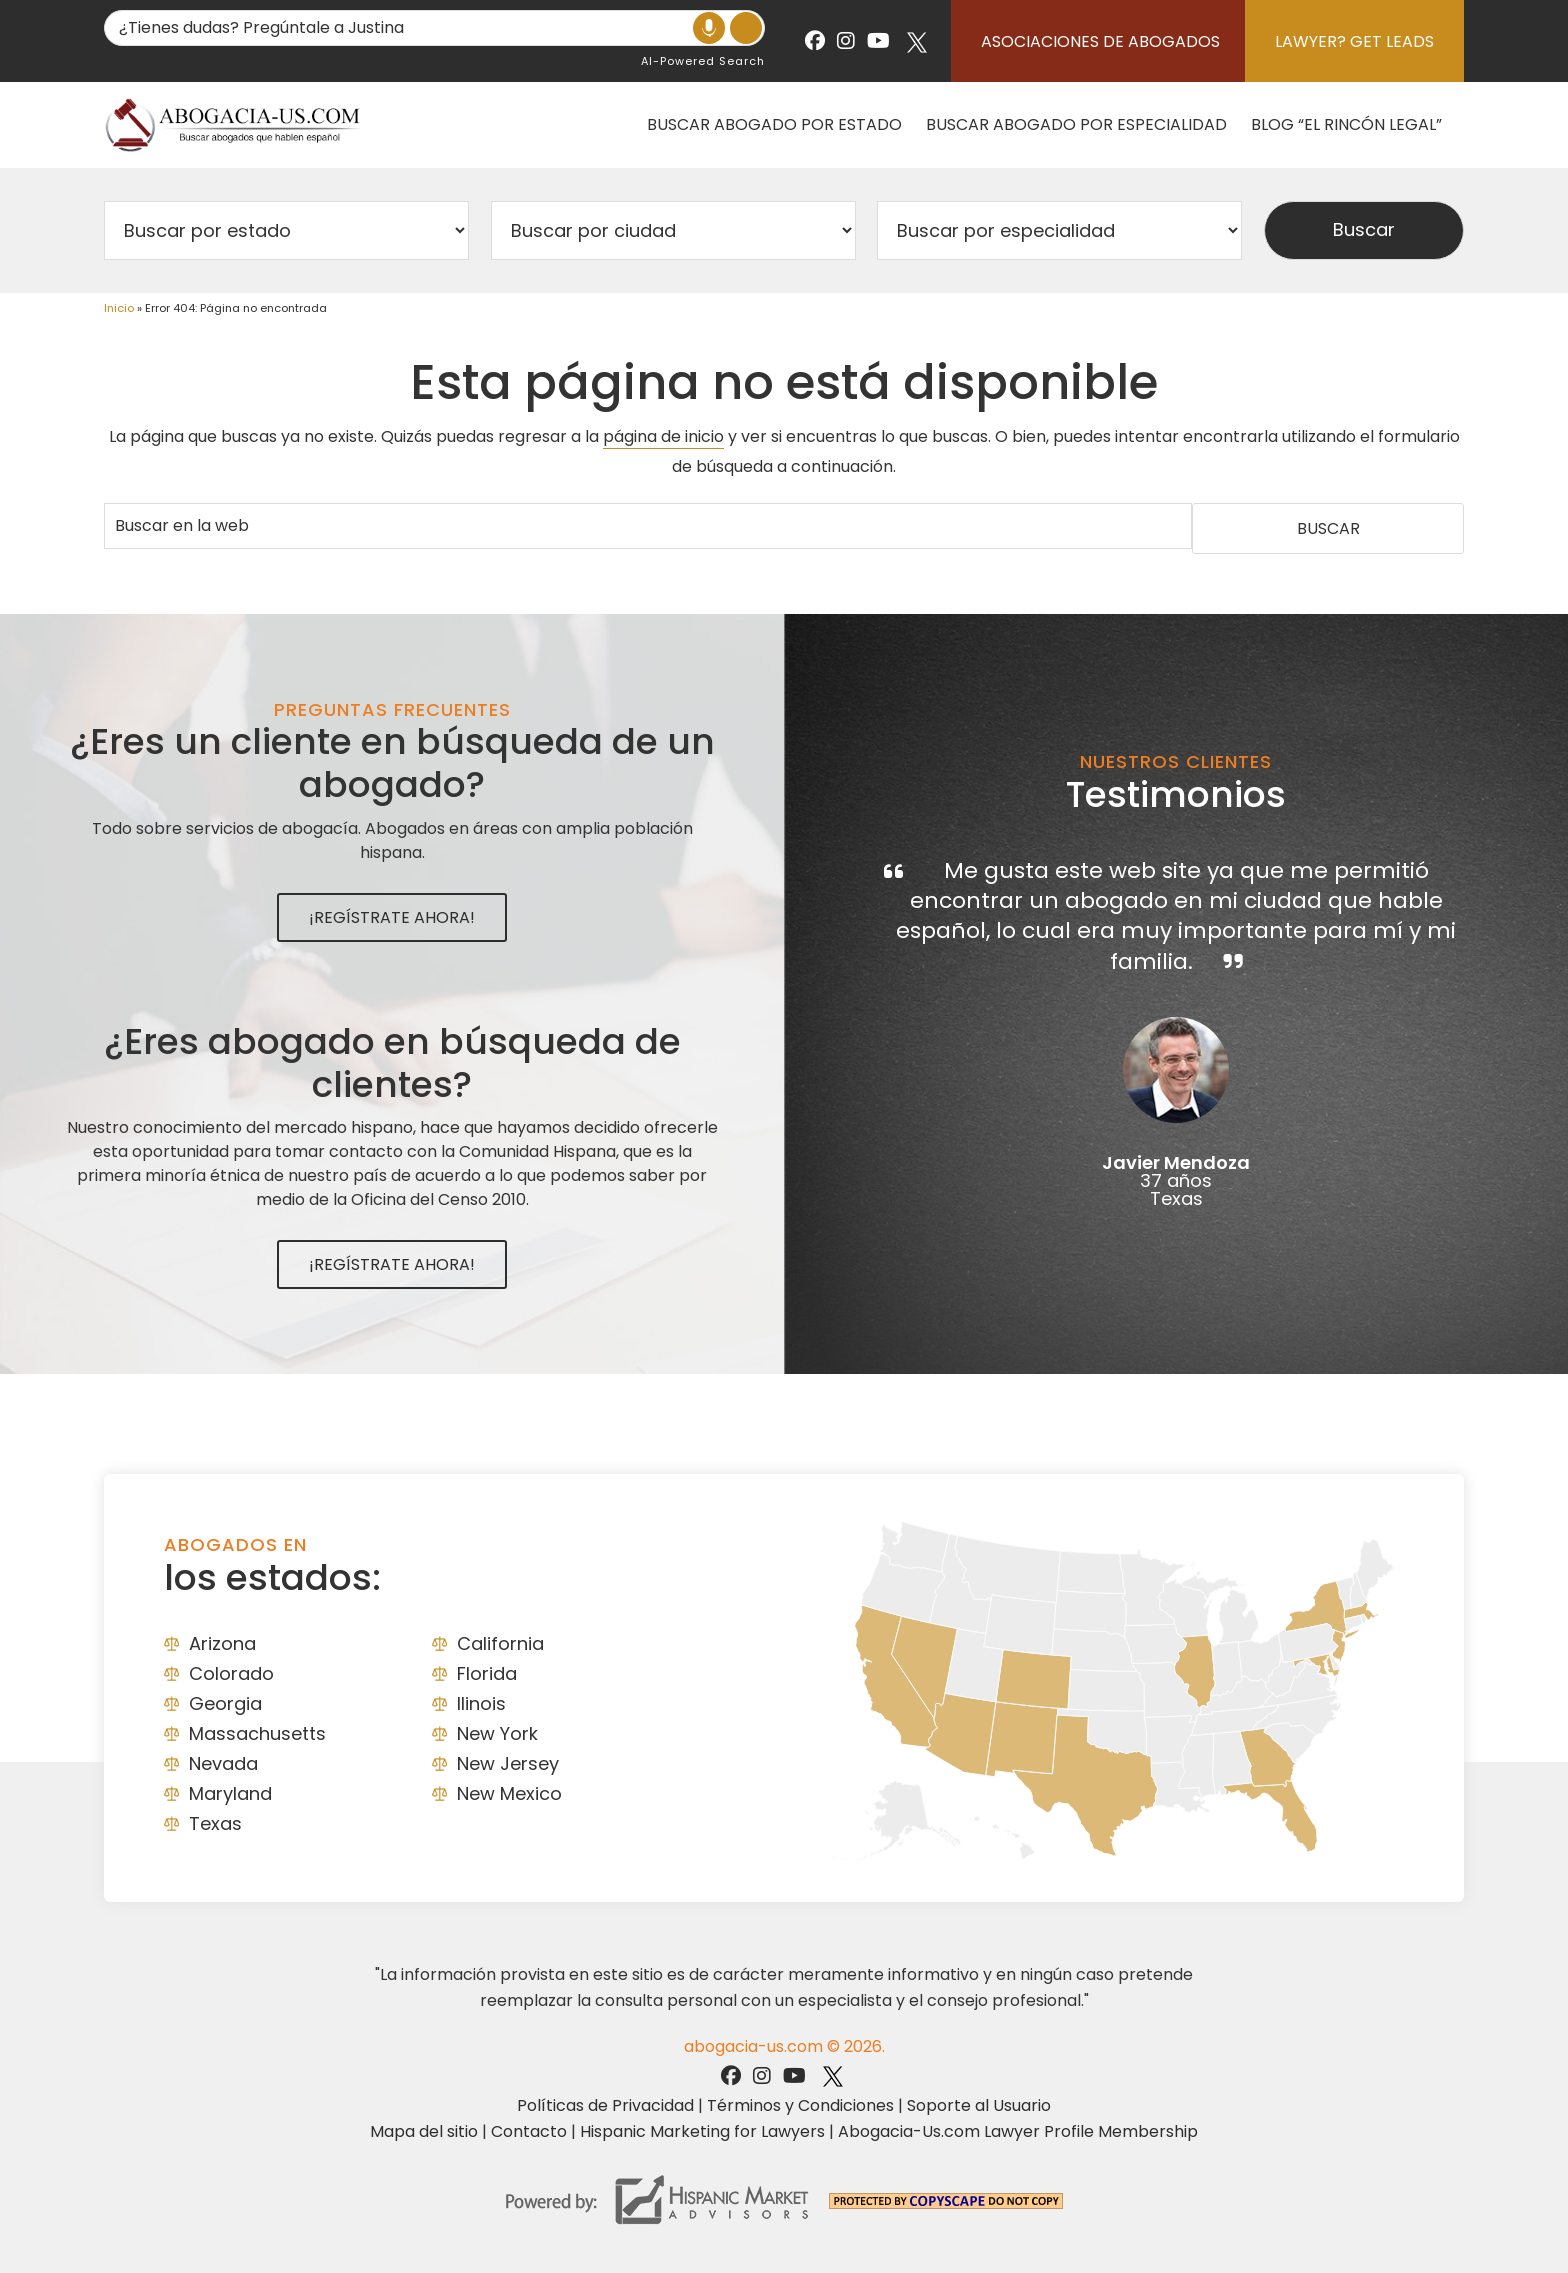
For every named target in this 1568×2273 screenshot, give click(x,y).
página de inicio (663, 436)
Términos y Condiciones (800, 2105)
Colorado (231, 1673)
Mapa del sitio (424, 2131)
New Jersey (508, 1763)
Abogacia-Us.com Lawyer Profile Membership (1018, 2131)
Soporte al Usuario (979, 2105)
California (500, 1643)
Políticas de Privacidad (605, 2105)
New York (497, 1733)
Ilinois (481, 1703)
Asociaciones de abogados (1100, 41)
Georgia (225, 1703)
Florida (487, 1673)
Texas (215, 1823)
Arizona (222, 1643)
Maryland (230, 1793)
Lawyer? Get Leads (1354, 41)
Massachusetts (257, 1733)
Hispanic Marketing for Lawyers (702, 2131)
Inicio (119, 308)
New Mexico (509, 1793)
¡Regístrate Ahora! (392, 917)
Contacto (529, 2131)
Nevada (223, 1763)
